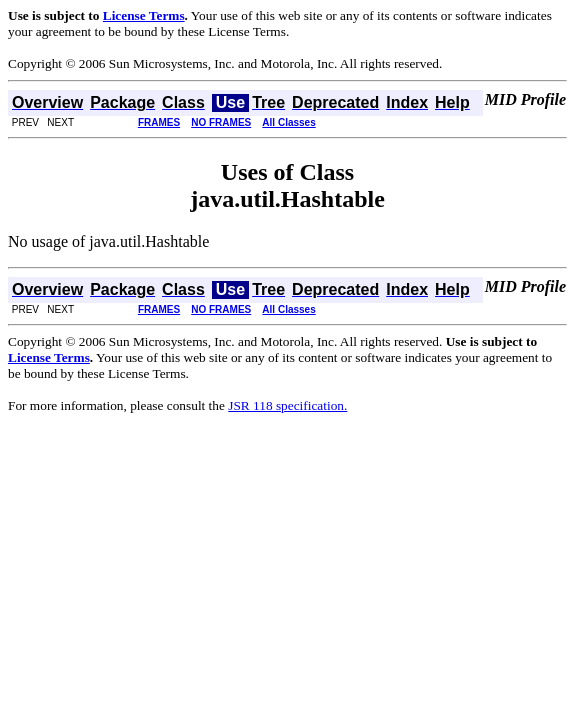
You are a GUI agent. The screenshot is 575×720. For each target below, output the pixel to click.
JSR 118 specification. (287, 405)
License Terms (144, 15)
